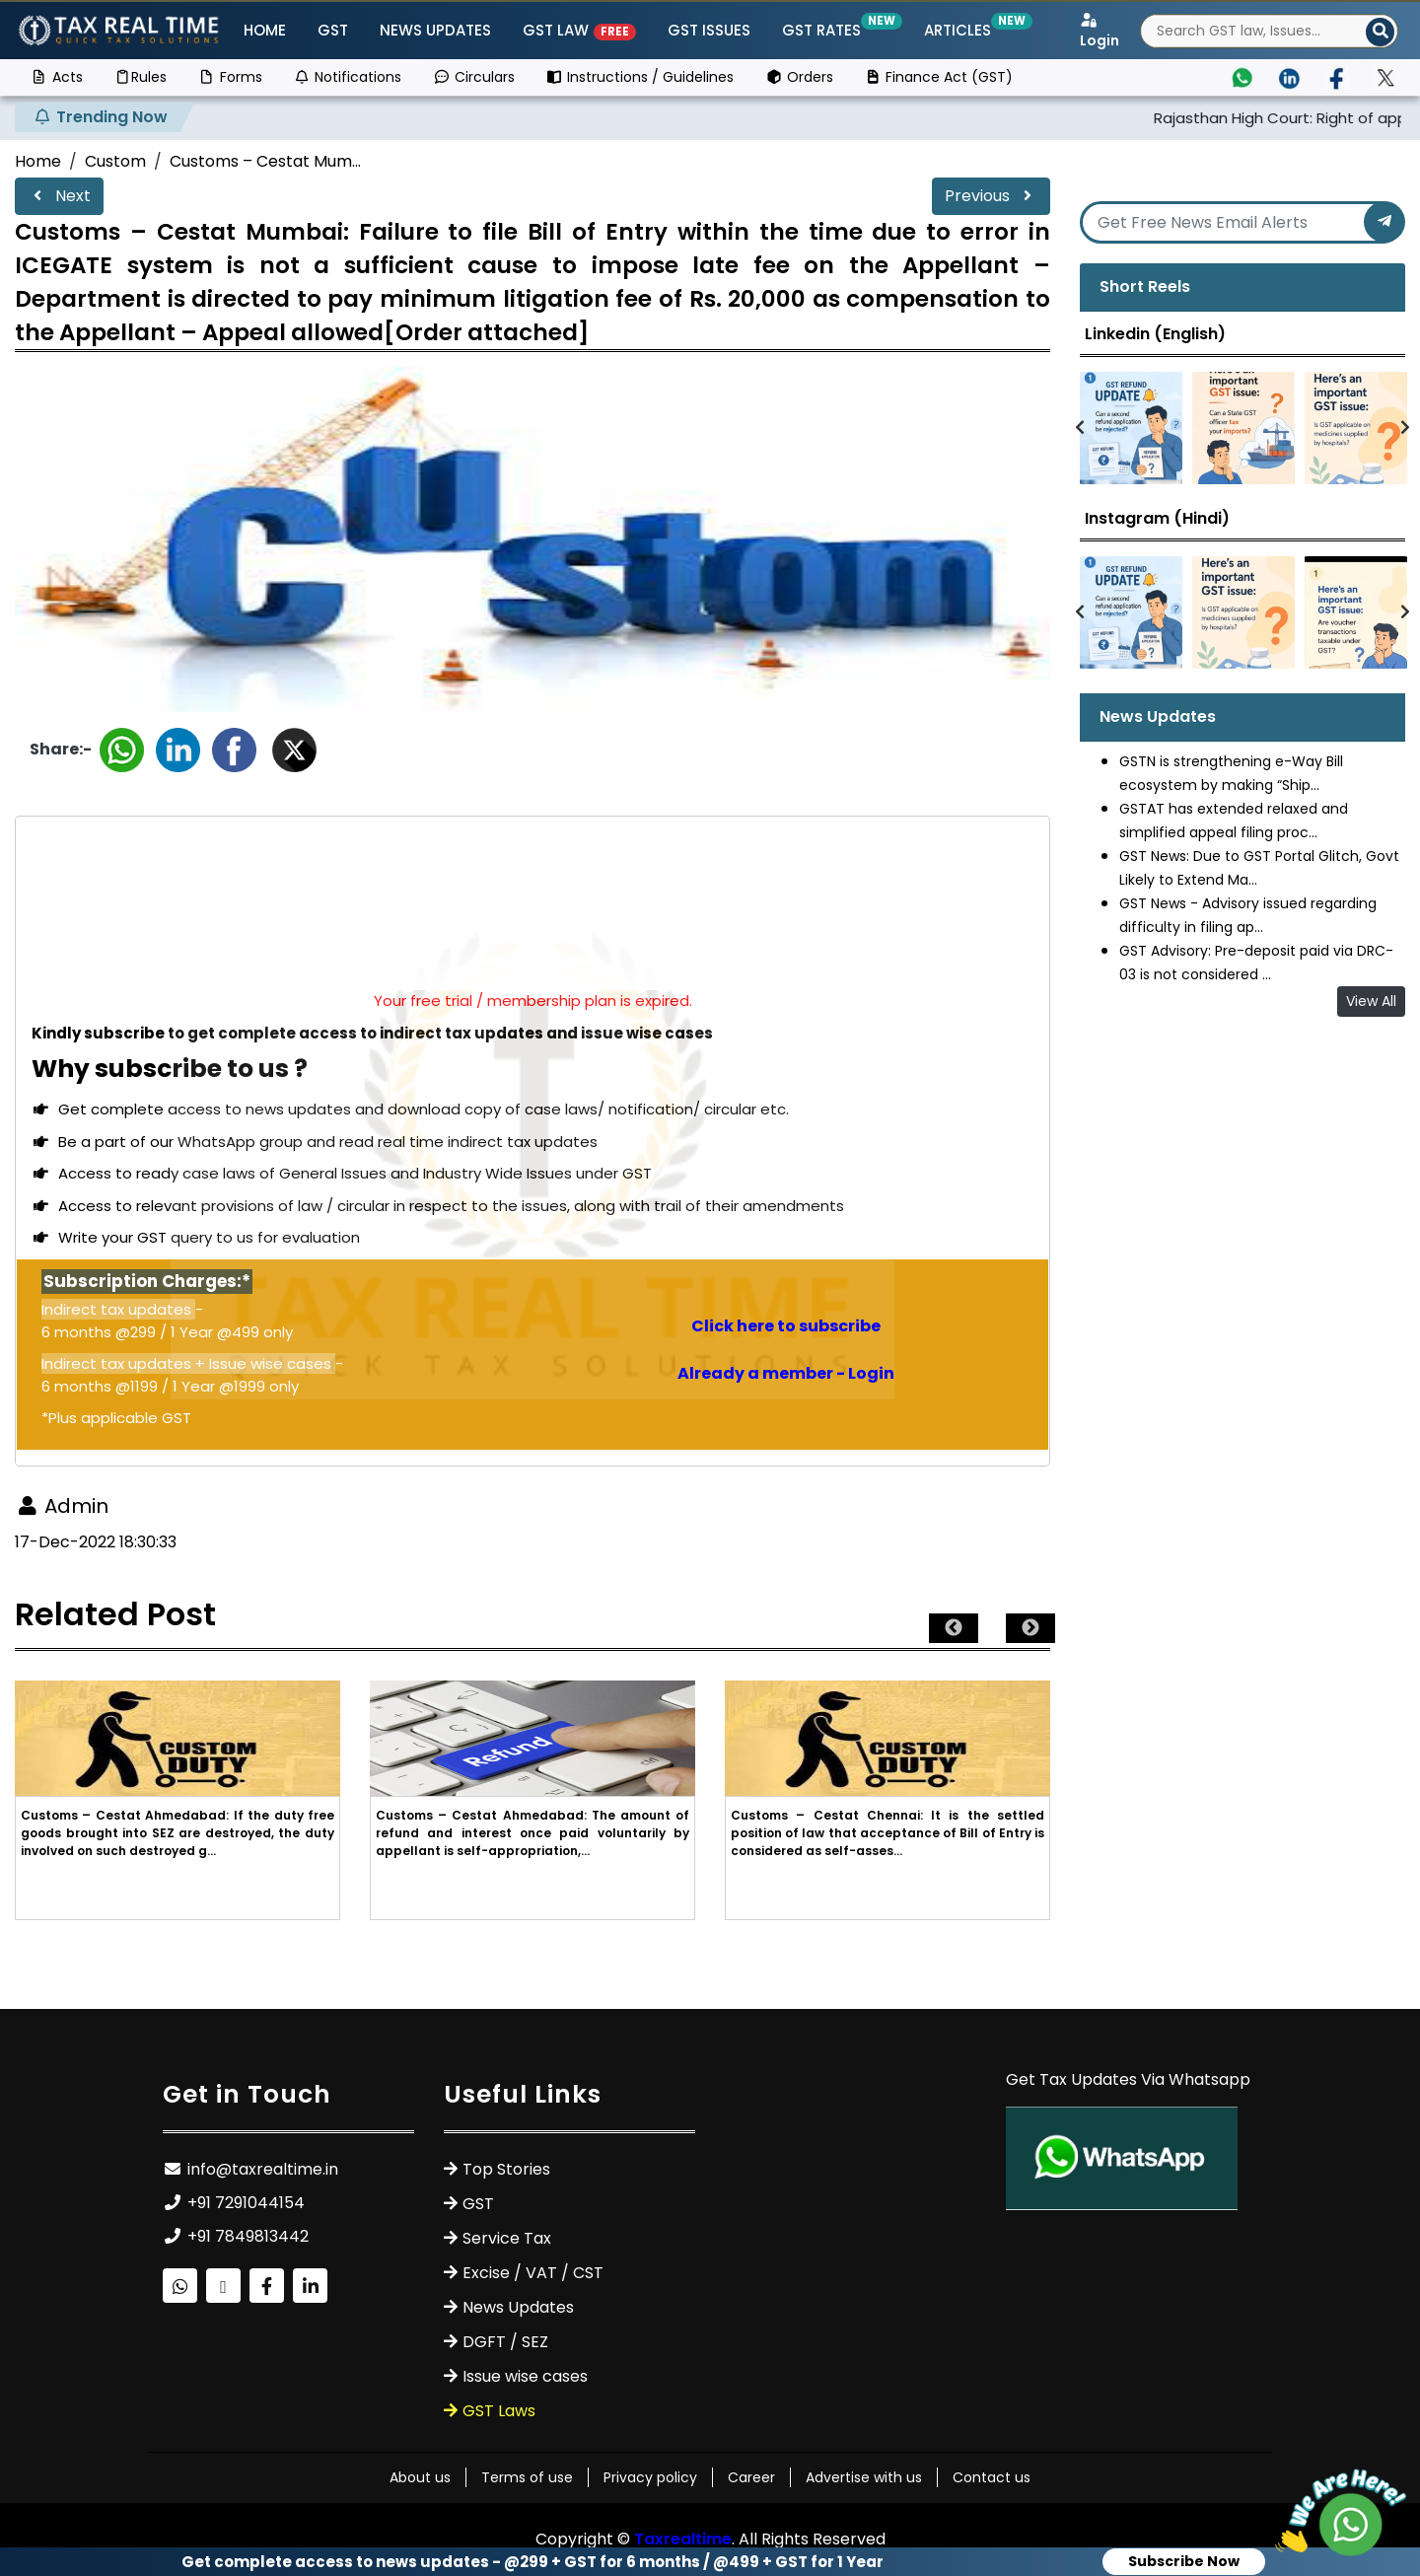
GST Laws (498, 2410)
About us (420, 2477)
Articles (961, 30)
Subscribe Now (1184, 2561)
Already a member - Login (785, 1373)
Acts (57, 77)
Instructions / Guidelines (640, 77)
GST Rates (825, 30)
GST (333, 30)
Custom (115, 161)
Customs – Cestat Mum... (265, 161)
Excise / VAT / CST (533, 2272)
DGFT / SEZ (505, 2341)
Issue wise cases (525, 2376)
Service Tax (506, 2238)
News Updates (435, 30)
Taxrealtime (683, 2539)
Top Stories (506, 2169)
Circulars (474, 77)
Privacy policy (650, 2477)
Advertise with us (864, 2477)
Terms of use (527, 2477)
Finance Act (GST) (939, 77)
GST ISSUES (709, 30)
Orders (799, 77)
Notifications (348, 77)
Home (265, 30)
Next (59, 195)
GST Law (579, 30)
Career (751, 2477)
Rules (141, 77)
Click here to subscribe (786, 1326)
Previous (991, 195)
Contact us (991, 2477)
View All (1371, 1001)
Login (1099, 31)
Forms (230, 77)
